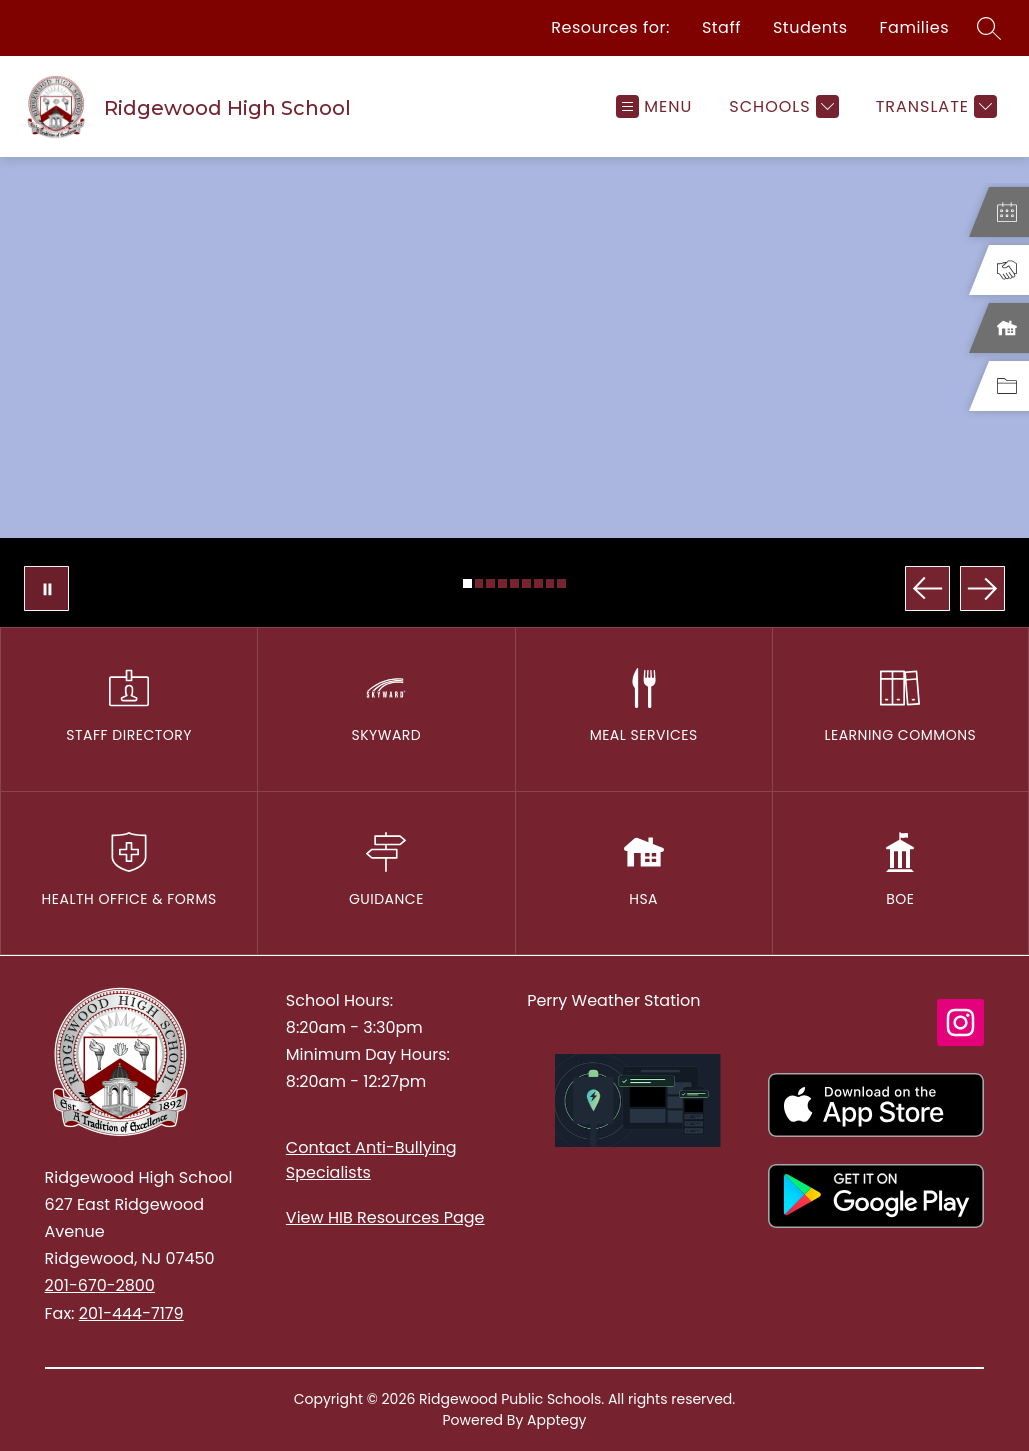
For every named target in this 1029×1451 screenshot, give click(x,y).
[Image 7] (538, 583)
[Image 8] (550, 583)
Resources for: (610, 27)
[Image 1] (467, 583)
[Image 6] (526, 583)
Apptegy (557, 1420)
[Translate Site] (934, 106)
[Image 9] (561, 583)
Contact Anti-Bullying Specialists (371, 1160)
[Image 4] (502, 583)
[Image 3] (490, 583)
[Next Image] (982, 588)
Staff (721, 27)
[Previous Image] (927, 588)
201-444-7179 (131, 1313)
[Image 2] (479, 583)
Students (810, 27)
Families (914, 27)
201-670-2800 (100, 1285)
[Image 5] (514, 583)
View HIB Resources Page (385, 1217)
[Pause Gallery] (46, 588)
